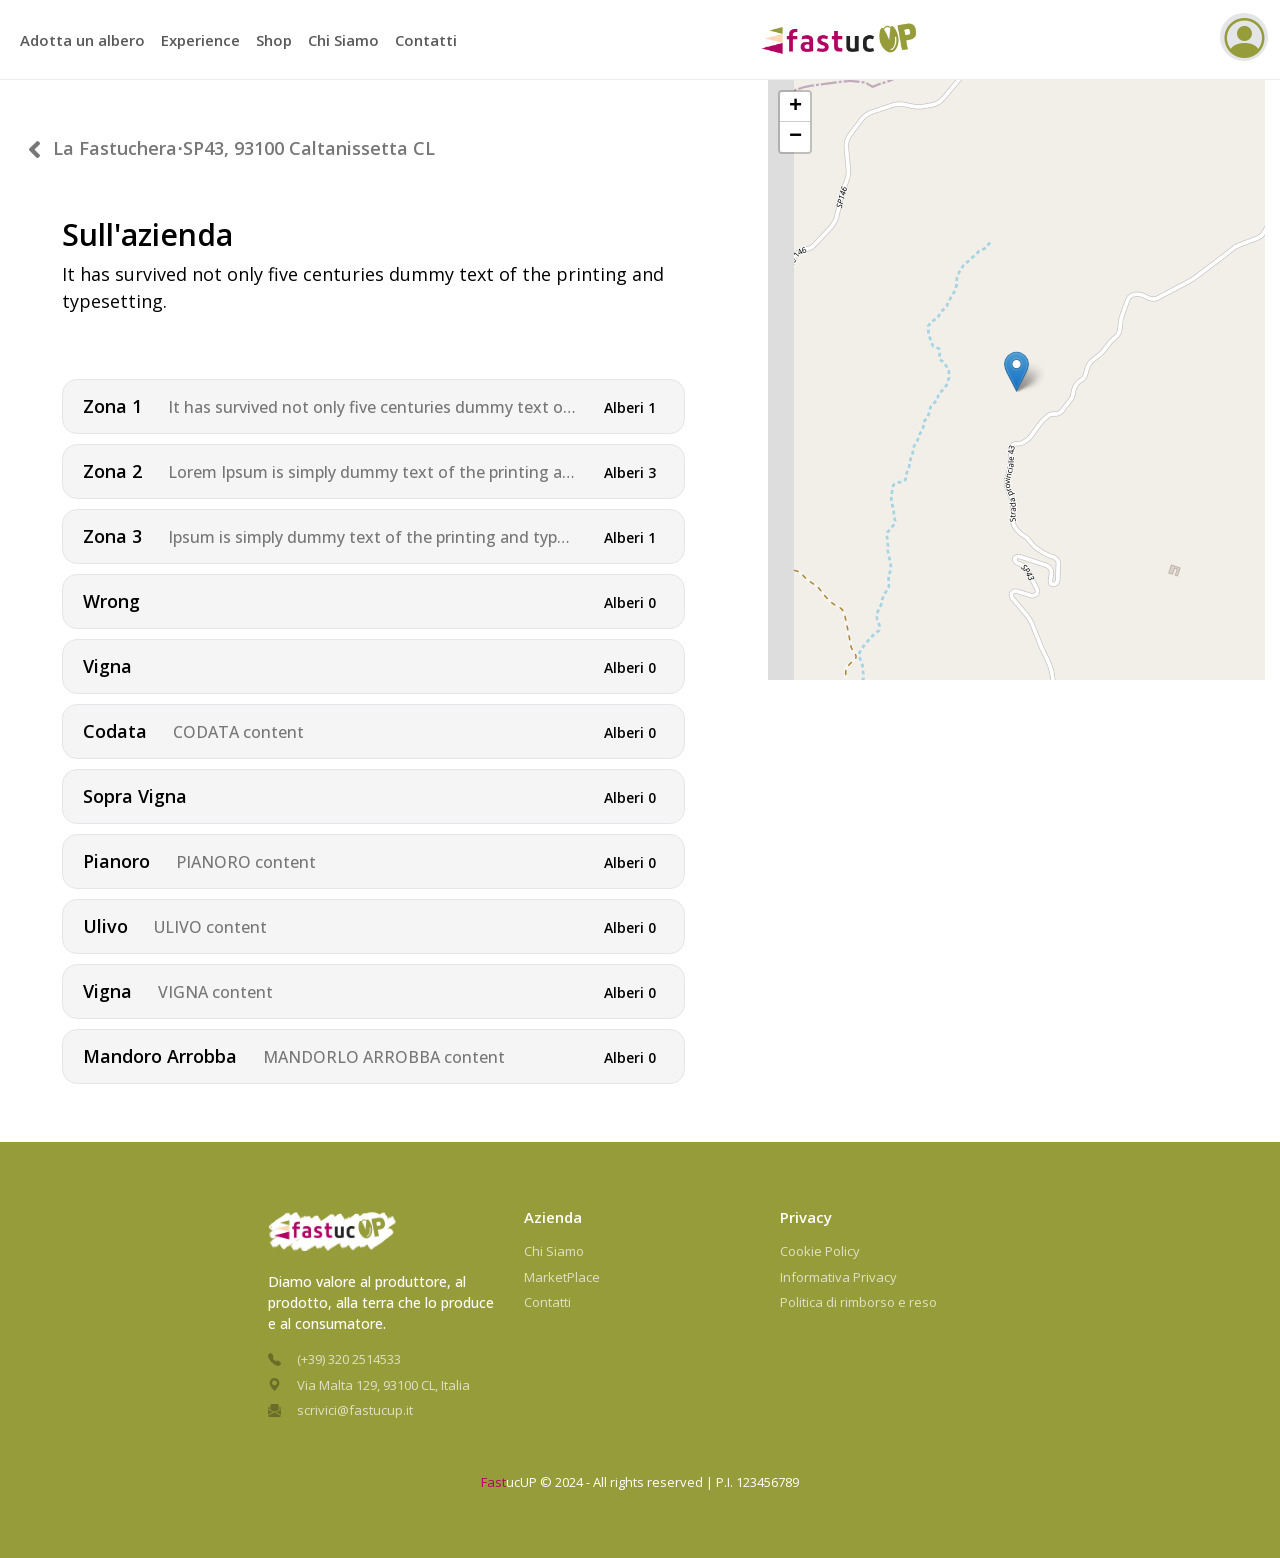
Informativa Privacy (838, 1277)
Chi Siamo (343, 40)
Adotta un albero (82, 40)
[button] (1016, 339)
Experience (200, 40)
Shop (274, 40)
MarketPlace (562, 1277)
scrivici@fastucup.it (355, 1410)
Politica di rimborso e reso (858, 1302)
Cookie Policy (820, 1251)
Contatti (426, 40)
